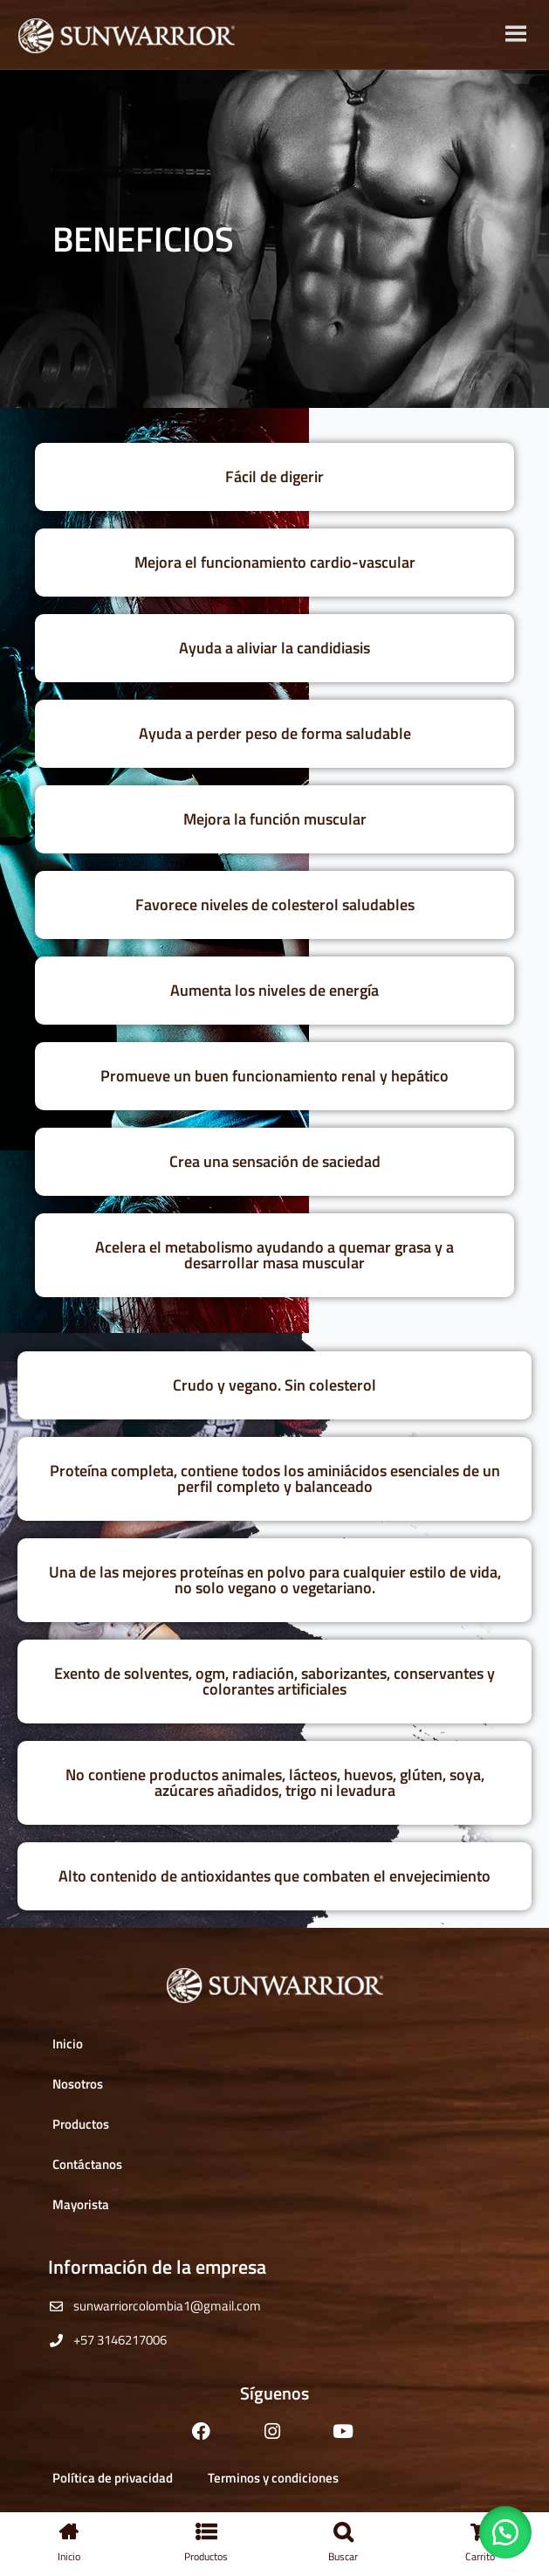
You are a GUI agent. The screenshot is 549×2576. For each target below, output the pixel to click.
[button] (505, 2532)
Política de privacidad (112, 2478)
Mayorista (80, 2204)
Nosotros (77, 2084)
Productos (80, 2124)
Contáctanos (87, 2164)
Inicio (67, 2044)
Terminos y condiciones (273, 2478)
